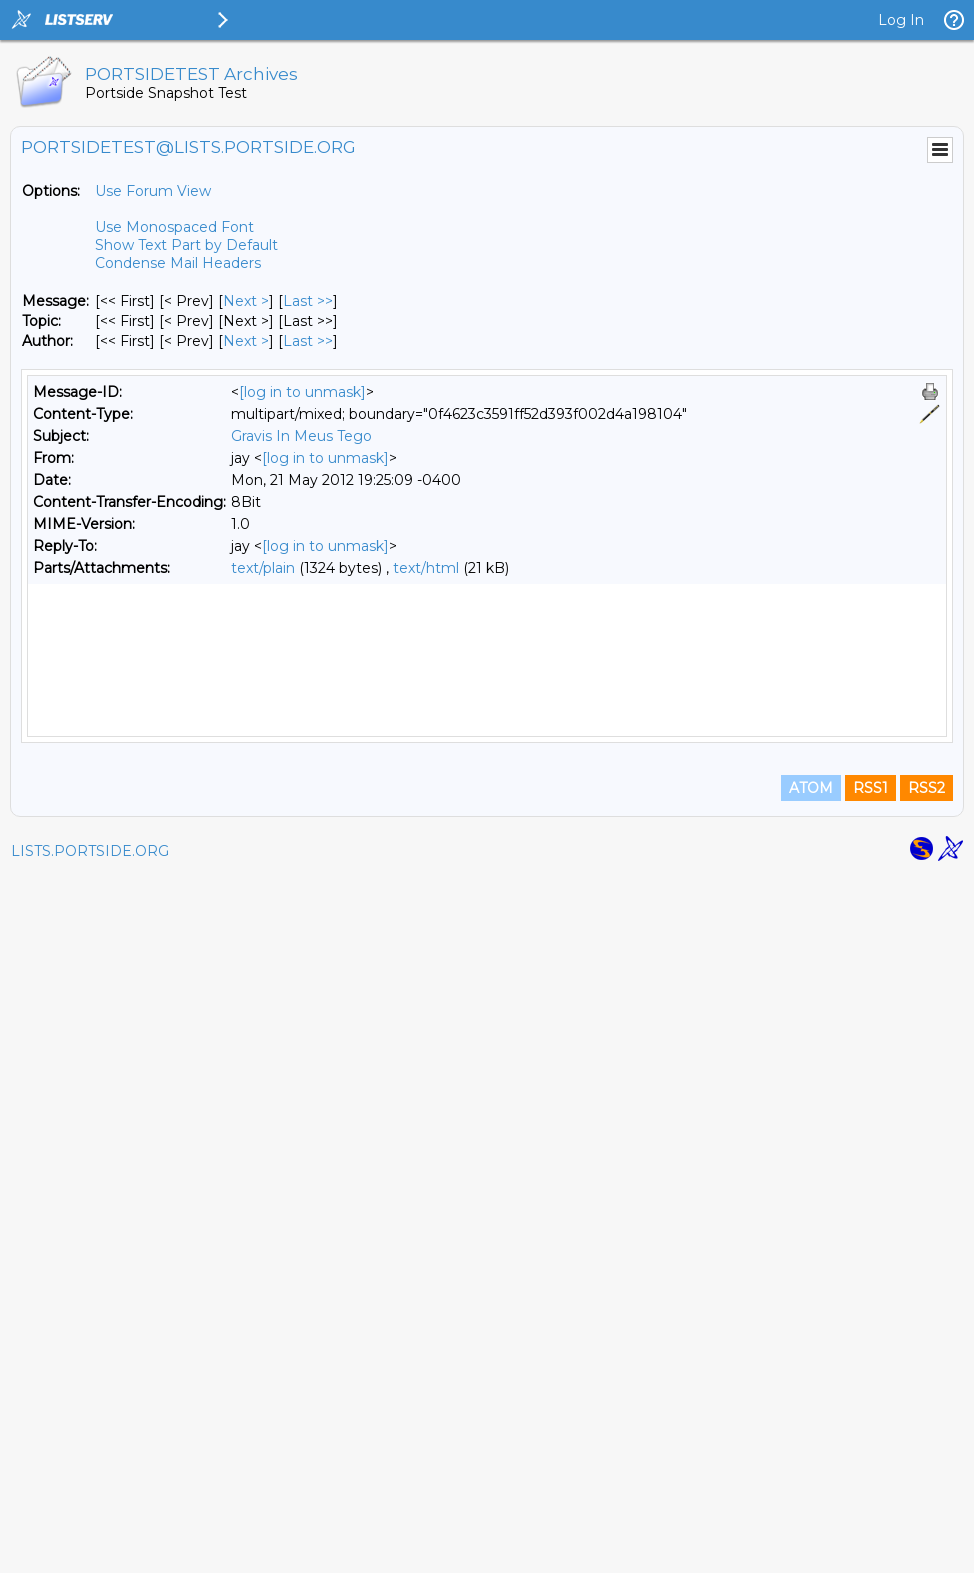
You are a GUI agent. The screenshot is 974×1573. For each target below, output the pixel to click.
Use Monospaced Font (174, 227)
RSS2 (926, 1485)
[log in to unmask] (302, 392)
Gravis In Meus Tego (301, 436)
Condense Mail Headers (178, 263)
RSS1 (870, 1485)
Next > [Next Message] (246, 301)
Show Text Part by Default (186, 245)
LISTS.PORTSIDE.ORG (90, 1548)
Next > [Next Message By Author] (246, 341)
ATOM (811, 1485)
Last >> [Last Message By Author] (308, 341)
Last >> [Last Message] (308, 301)
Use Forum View (153, 191)
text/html (426, 568)
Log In (901, 20)
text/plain (263, 568)
